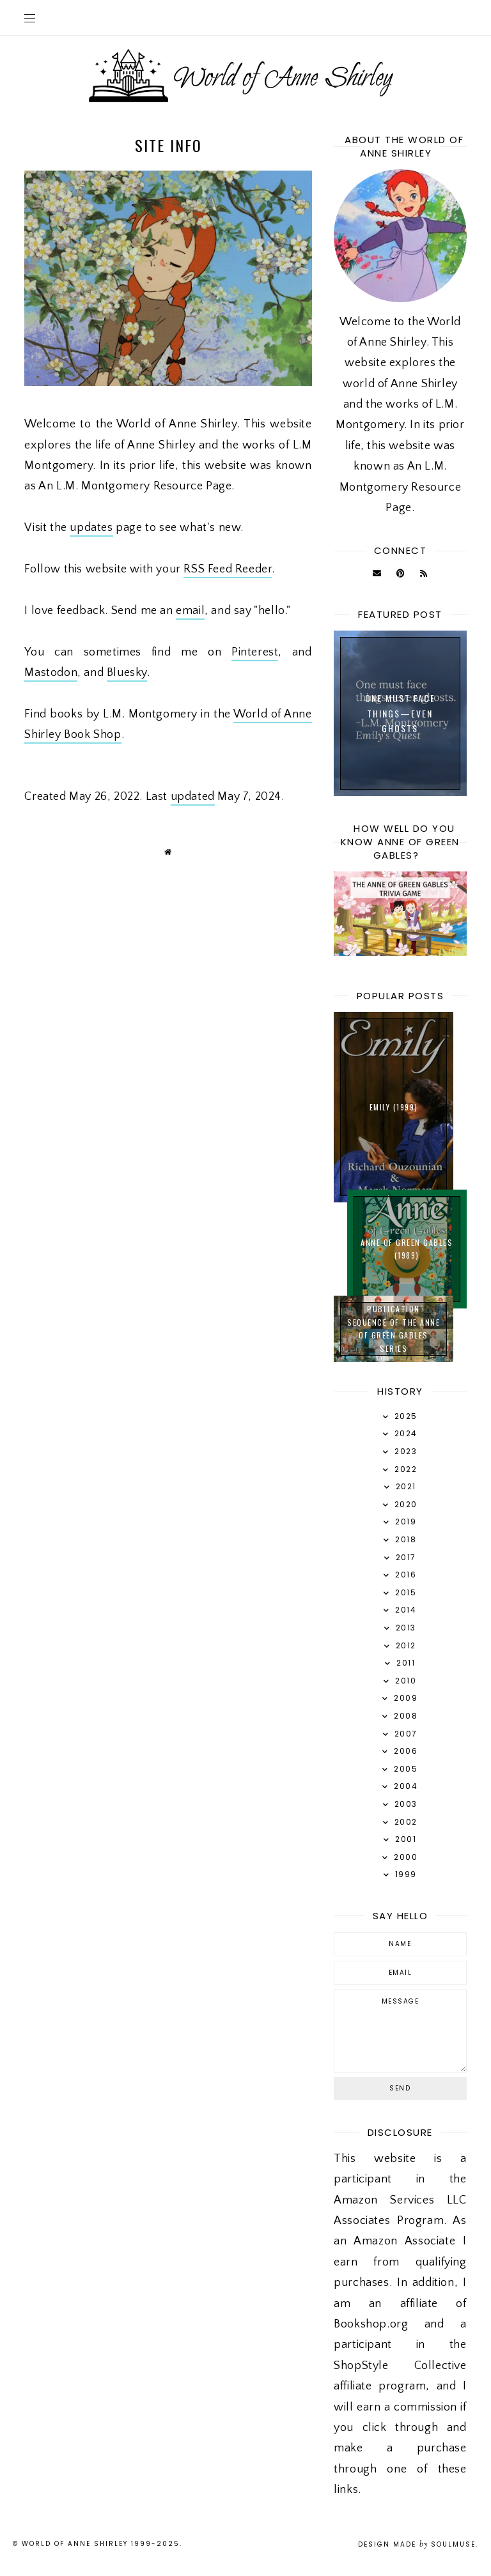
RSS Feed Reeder (227, 569)
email (190, 610)
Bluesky (127, 672)
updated (193, 796)
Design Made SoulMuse (417, 2544)
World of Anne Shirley (75, 2544)
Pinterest (254, 652)
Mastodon (50, 672)
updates (91, 527)
